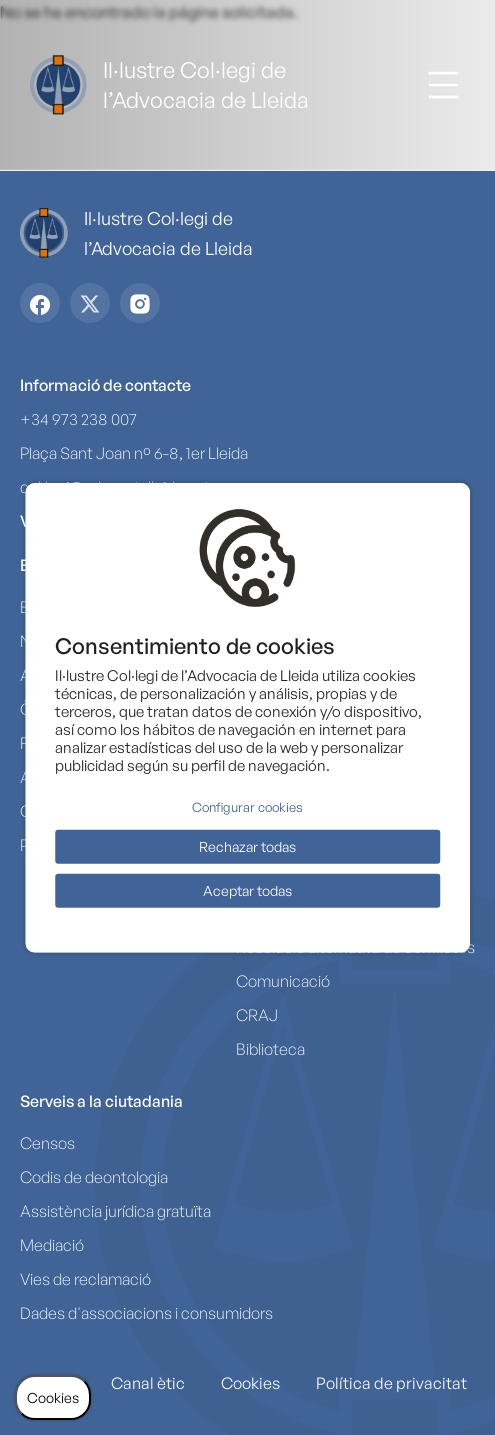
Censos (47, 1143)
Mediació (52, 1245)
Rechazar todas (247, 846)
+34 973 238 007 (78, 419)
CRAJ (257, 1015)
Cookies (250, 1383)
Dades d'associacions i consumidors (146, 1313)
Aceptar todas (247, 890)
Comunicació (283, 981)
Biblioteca (270, 1049)
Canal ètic (148, 1383)
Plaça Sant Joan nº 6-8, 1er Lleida (134, 453)
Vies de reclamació (85, 1279)
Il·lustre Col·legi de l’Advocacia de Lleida (206, 84)
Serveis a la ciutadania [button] (101, 1101)
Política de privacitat (391, 1383)
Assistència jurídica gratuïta (115, 1211)
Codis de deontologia (94, 1177)
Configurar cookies (247, 807)
